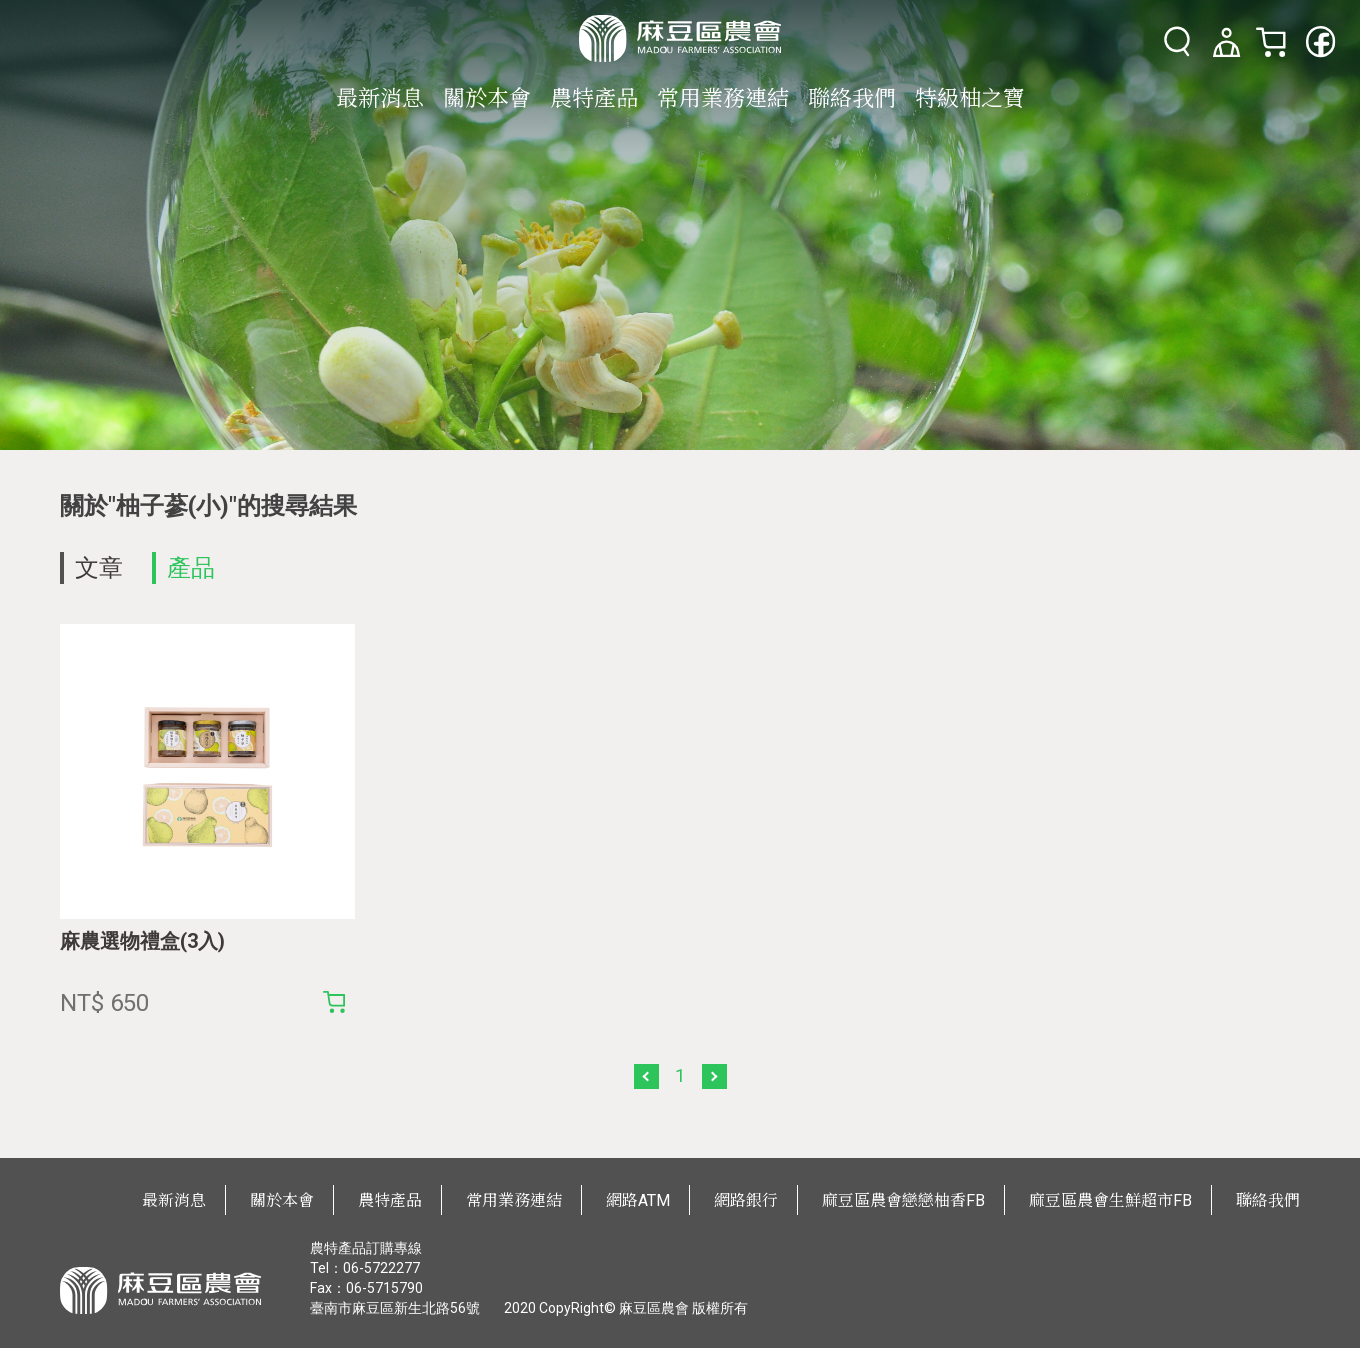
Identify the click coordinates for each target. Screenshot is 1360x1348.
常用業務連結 (723, 98)
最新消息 (380, 98)
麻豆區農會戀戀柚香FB (903, 1200)
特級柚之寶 (970, 98)
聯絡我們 (852, 98)
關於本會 (487, 98)
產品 (191, 568)
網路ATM (638, 1200)
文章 (99, 568)
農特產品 (594, 98)
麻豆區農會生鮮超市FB (1110, 1200)
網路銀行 (746, 1200)
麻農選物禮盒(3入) (142, 941)
